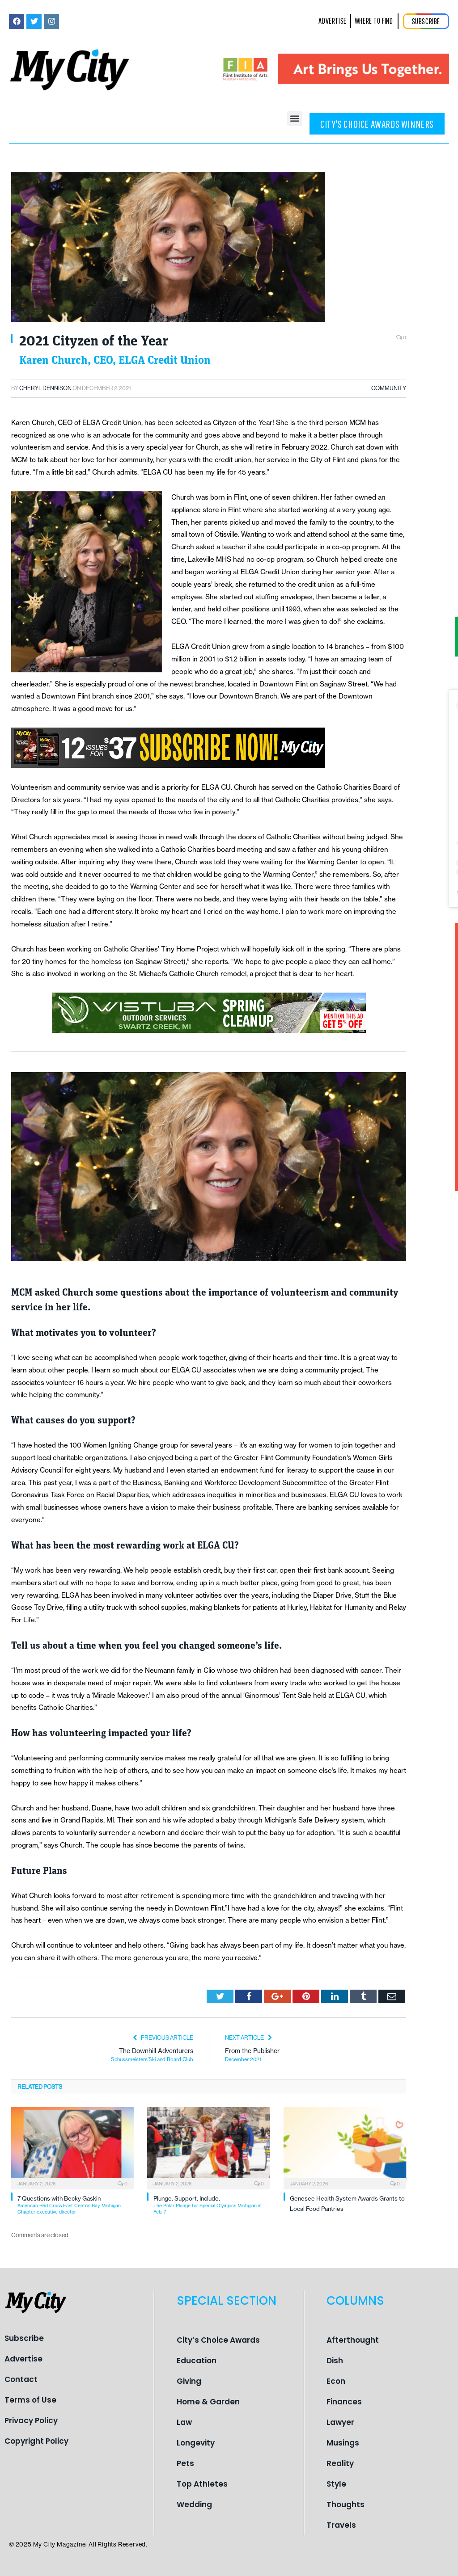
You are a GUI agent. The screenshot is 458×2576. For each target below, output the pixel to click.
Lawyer (340, 2422)
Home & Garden (208, 2401)
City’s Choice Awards (218, 2340)
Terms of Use (30, 2400)
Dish (335, 2360)
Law (184, 2422)
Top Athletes (202, 2484)
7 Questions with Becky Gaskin (75, 2205)
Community (388, 387)
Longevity (196, 2442)
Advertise (23, 2358)
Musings (343, 2442)
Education (196, 2360)
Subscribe (24, 2338)
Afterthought (353, 2340)
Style (336, 2484)
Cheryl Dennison (45, 387)
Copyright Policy (36, 2441)
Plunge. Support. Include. (211, 2205)
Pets (185, 2463)
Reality (340, 2463)
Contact (21, 2379)
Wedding (194, 2504)
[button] (294, 118)
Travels (341, 2525)
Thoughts (346, 2504)
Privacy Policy (31, 2420)
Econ (336, 2381)
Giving (189, 2381)
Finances (344, 2401)
